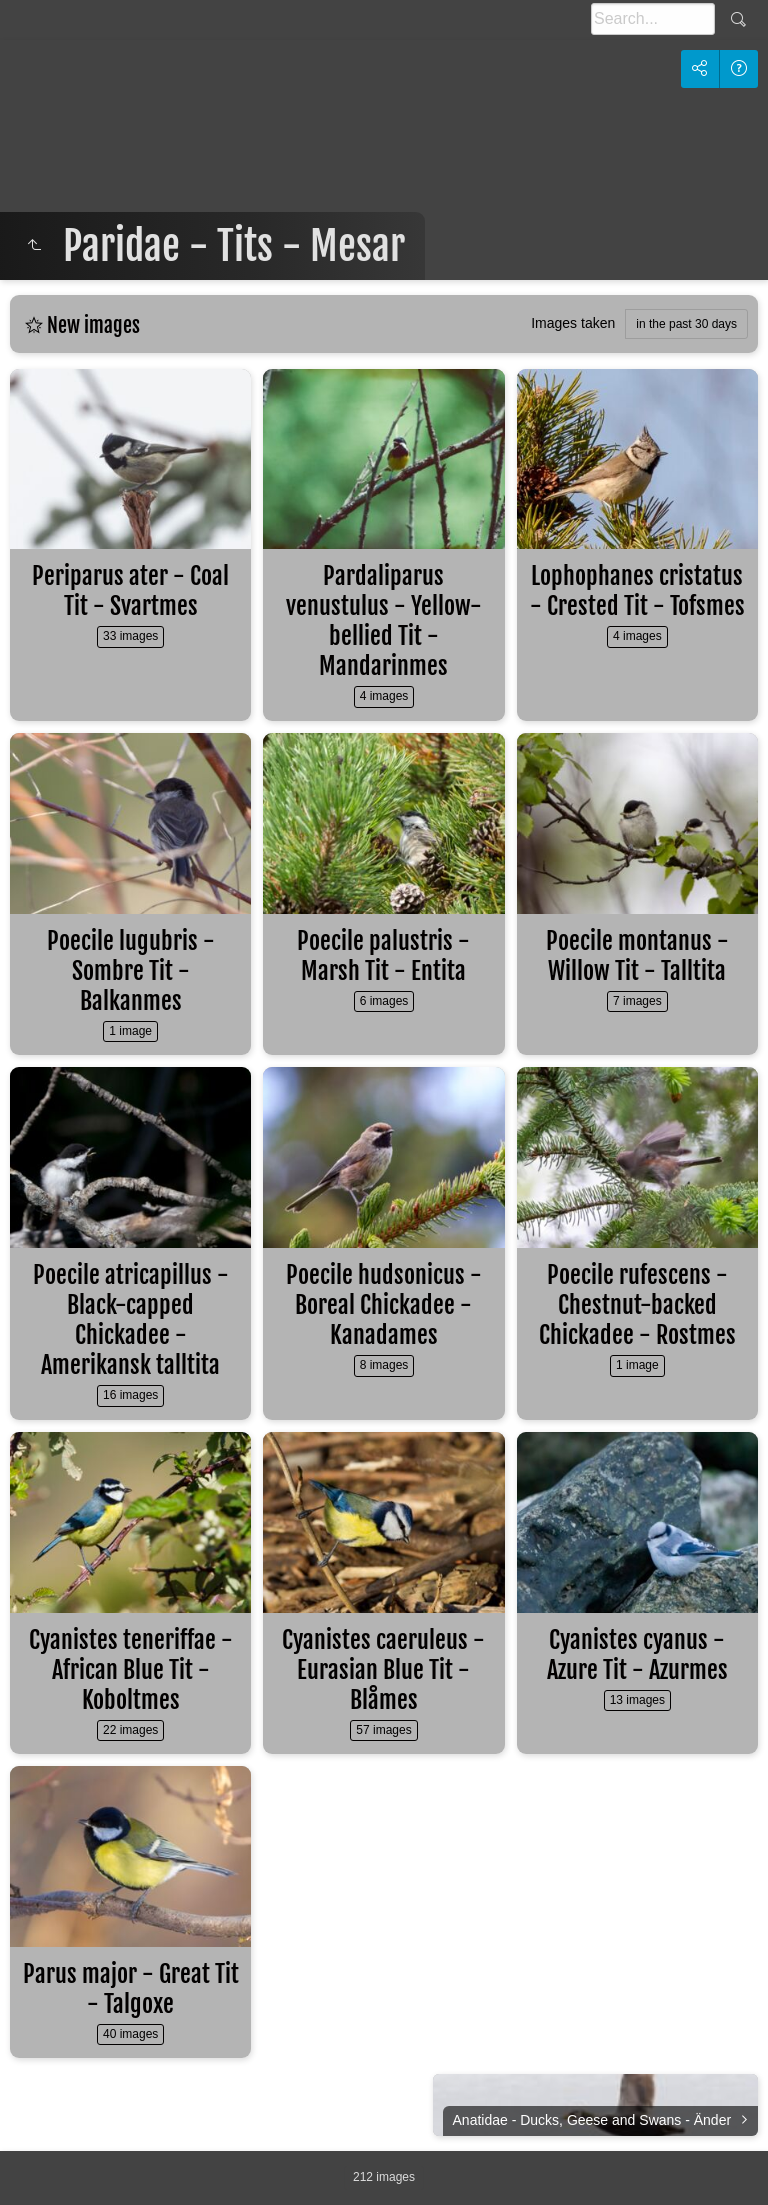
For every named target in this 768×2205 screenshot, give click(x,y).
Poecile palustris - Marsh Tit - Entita (383, 956)
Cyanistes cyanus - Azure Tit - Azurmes (637, 1655)
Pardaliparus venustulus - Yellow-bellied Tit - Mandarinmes (384, 621)
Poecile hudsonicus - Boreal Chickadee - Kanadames (384, 1305)
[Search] (653, 19)
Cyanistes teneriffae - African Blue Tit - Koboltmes (131, 1670)
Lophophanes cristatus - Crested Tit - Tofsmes (637, 591)
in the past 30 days (686, 324)
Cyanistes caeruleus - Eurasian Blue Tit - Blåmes (383, 1670)
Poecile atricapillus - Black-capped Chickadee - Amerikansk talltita (131, 1320)
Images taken (573, 323)
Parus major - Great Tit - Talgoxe (131, 1989)
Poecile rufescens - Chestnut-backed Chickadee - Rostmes (637, 1305)
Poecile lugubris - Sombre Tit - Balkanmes (131, 971)
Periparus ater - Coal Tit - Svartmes (130, 591)
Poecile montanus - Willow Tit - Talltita (637, 956)
